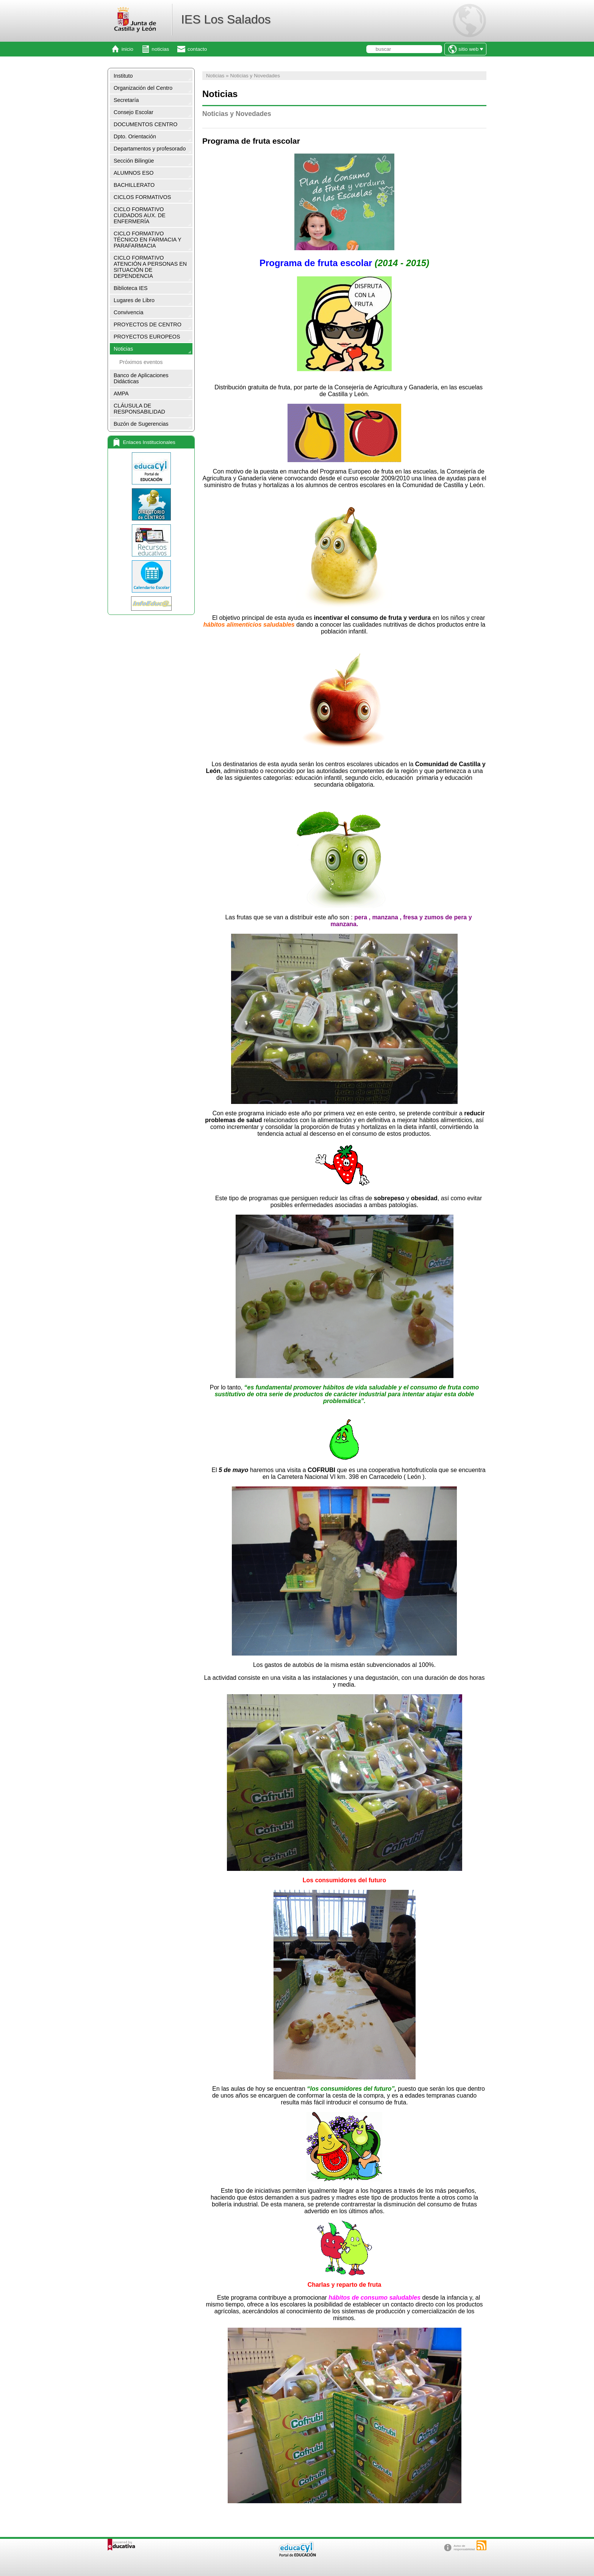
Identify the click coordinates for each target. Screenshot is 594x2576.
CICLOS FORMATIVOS (142, 197)
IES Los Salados (226, 19)
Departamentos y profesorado (150, 149)
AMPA (121, 393)
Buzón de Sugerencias (141, 424)
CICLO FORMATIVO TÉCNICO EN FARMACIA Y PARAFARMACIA (147, 239)
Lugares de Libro (134, 300)
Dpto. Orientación (135, 136)
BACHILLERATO (134, 185)
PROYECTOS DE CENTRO (147, 324)
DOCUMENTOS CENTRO (145, 124)
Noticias (123, 349)
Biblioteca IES (131, 288)
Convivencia (128, 312)
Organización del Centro (143, 88)
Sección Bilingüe (134, 161)
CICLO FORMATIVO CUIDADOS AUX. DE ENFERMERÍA (140, 215)
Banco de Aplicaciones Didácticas (141, 378)
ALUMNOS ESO (134, 173)
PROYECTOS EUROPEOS (147, 337)
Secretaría (126, 100)
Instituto (123, 76)
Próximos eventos (141, 362)
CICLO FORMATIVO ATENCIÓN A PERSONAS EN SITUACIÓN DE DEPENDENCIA (150, 267)
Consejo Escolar (133, 112)
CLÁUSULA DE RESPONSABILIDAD (139, 409)
